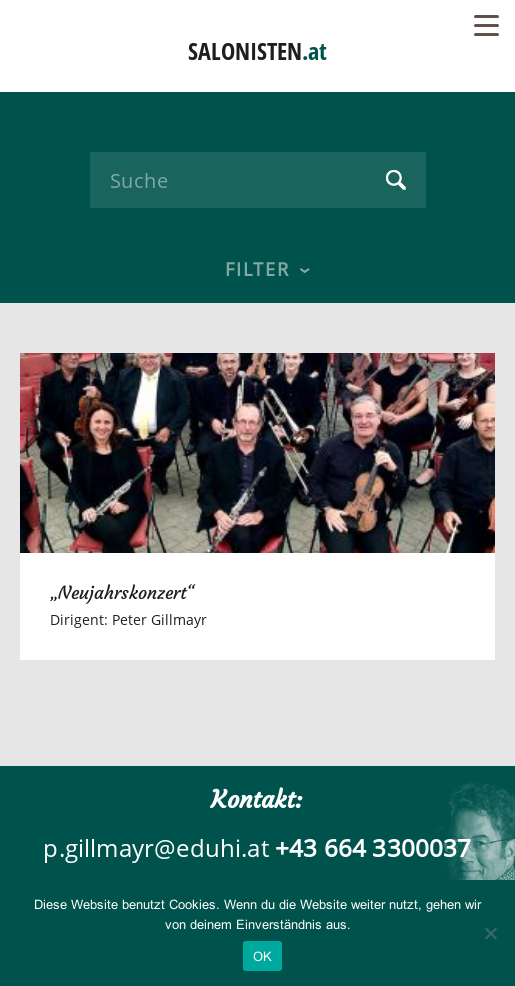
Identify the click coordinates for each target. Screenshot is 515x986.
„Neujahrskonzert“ (122, 592)
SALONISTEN (257, 50)
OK (263, 956)
